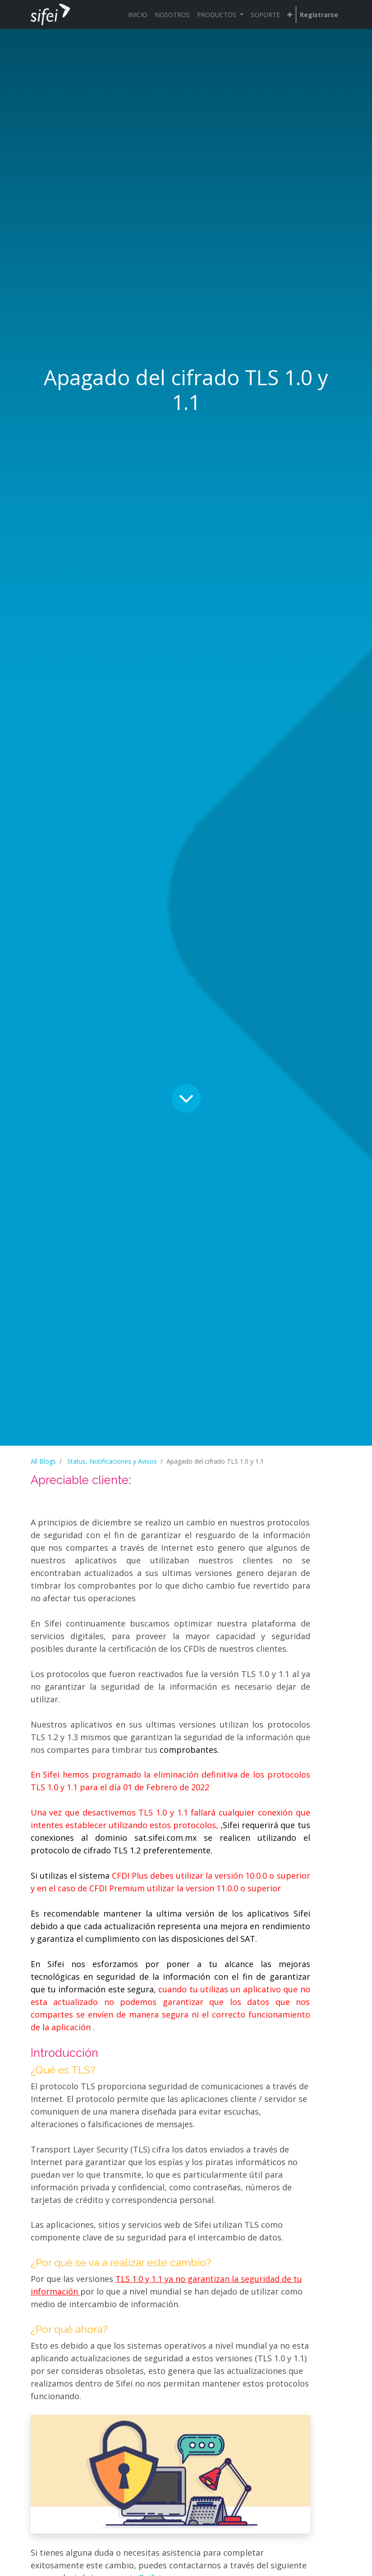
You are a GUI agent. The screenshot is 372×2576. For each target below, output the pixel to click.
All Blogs (43, 1461)
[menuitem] (137, 14)
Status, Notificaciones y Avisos (112, 1461)
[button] (290, 14)
